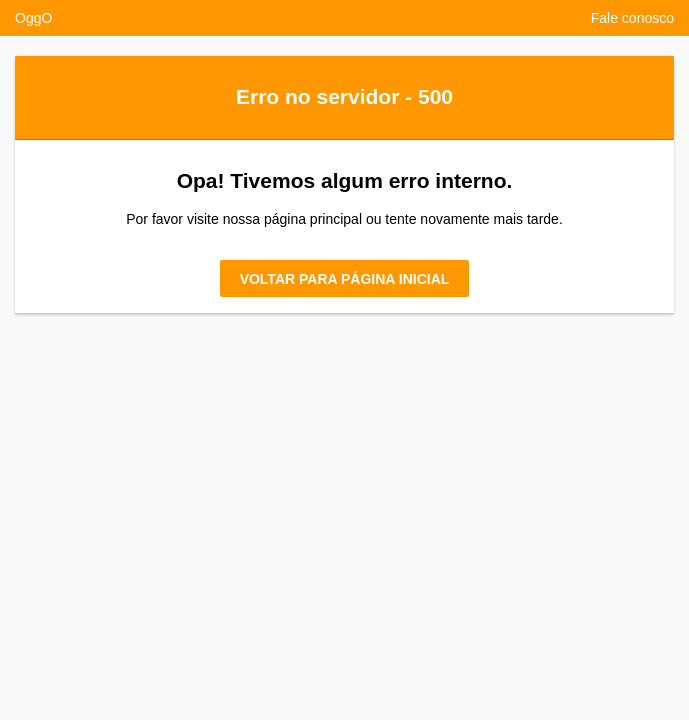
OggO (33, 18)
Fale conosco (632, 18)
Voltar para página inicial (345, 279)
